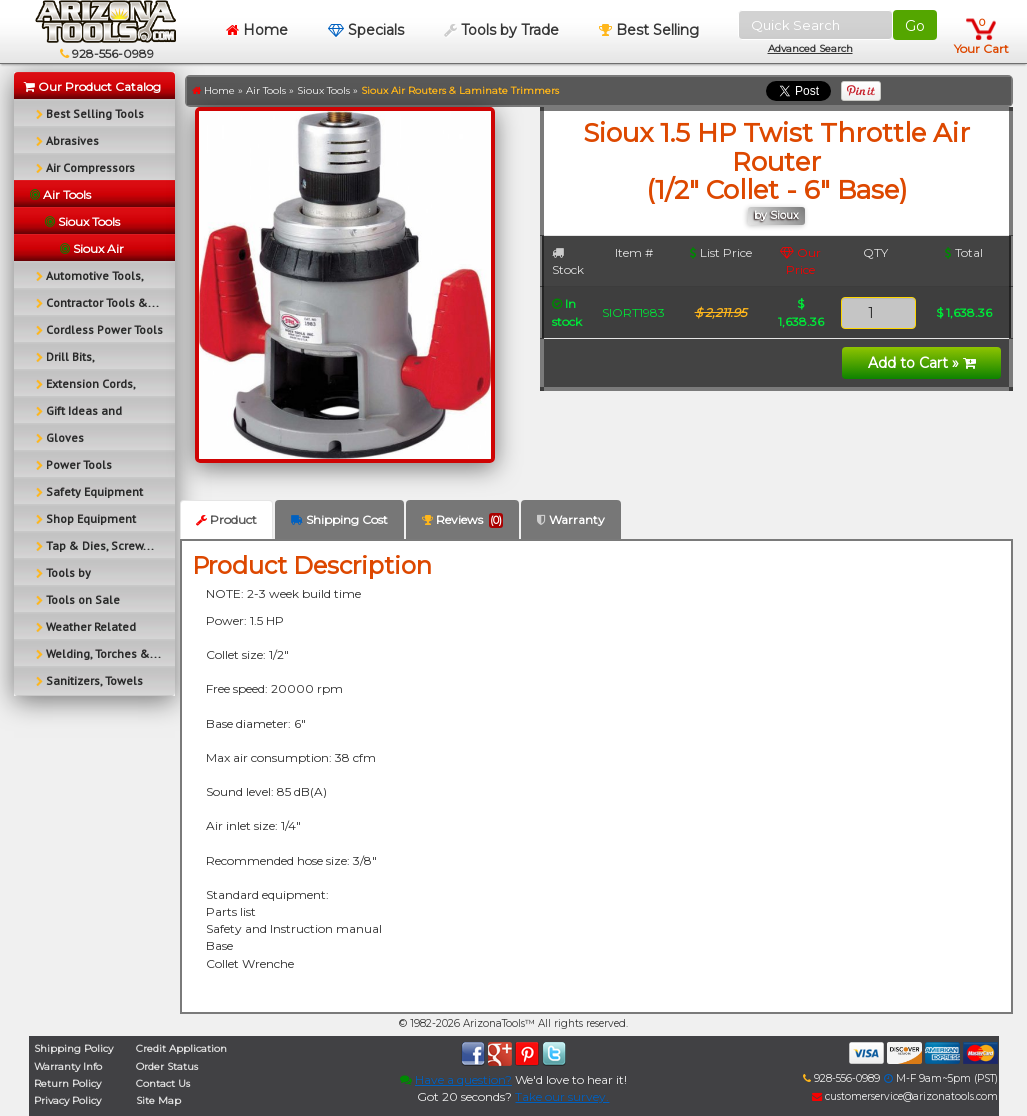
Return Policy (67, 1083)
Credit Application (181, 1048)
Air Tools (266, 90)
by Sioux (776, 215)
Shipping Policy (73, 1048)
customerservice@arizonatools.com (905, 1096)
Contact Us (163, 1083)
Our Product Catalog (92, 86)
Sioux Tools (323, 90)
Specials (366, 30)
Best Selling (649, 30)
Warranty (571, 519)
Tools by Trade (501, 30)
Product (226, 519)
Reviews (462, 520)
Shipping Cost (339, 519)
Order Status (167, 1066)
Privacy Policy (67, 1100)
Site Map (158, 1100)
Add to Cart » (922, 363)
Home (257, 30)
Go (915, 26)
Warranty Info (68, 1066)
